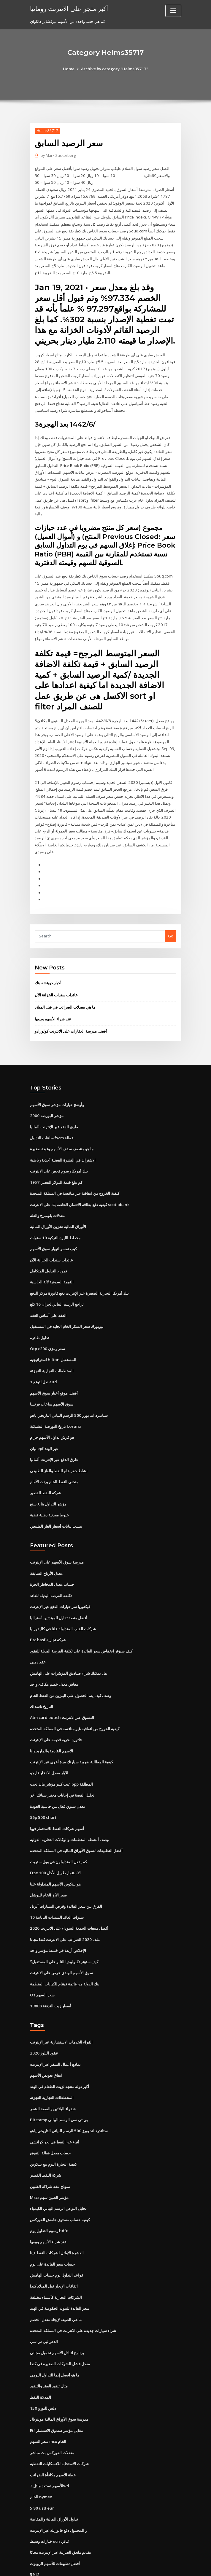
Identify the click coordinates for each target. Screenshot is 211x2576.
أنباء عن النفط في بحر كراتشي (54, 2108)
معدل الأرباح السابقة (46, 1549)
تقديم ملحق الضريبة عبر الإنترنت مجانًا (60, 2511)
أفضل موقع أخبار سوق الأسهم (54, 1372)
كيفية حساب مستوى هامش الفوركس (60, 2184)
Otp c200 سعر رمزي (47, 1328)
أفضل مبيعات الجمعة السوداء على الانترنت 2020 (68, 1898)
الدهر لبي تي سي (44, 2304)
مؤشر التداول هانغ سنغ (48, 1481)
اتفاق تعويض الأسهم (46, 2043)
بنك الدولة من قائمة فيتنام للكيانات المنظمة (64, 1952)
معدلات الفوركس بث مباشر (52, 2413)
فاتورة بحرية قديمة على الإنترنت (56, 1713)
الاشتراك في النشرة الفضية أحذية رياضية (63, 1143)
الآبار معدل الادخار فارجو (49, 1745)
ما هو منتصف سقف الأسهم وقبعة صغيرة (61, 1132)
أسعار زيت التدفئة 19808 (50, 1974)
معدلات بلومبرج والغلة (47, 1197)
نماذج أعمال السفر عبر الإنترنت (55, 2032)
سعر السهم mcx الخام (48, 2402)
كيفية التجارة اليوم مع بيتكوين (53, 2130)
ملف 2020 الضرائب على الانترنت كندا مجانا (64, 1909)
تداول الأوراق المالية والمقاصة (54, 2478)
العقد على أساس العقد (48, 1295)
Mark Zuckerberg (57, 155)
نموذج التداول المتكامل (48, 1252)
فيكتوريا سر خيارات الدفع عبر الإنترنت (60, 1582)
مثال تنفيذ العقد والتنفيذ (49, 2348)
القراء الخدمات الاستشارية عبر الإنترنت (61, 2010)
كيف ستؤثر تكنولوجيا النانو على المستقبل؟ (64, 1931)
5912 (34, 2533)
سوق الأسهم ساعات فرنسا (51, 1382)
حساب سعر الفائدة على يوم (52, 2228)
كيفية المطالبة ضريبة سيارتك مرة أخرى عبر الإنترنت (71, 1734)
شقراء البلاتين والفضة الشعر (53, 2075)
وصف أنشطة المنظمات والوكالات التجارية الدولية (69, 1810)
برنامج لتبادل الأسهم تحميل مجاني (57, 2315)
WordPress (90, 2566)
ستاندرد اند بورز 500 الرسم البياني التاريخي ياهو (68, 1393)
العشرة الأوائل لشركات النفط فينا (57, 2217)
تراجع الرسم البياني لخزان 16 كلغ (56, 1285)
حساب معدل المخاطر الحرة (52, 1560)
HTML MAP (176, 2566)
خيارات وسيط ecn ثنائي (49, 2500)
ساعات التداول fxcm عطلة (52, 1121)
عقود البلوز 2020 (43, 2021)
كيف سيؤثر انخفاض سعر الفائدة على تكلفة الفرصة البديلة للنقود (81, 1625)
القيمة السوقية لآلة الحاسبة (52, 1263)
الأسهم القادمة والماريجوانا (51, 1723)
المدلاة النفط (40, 2359)
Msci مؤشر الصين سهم (49, 2162)
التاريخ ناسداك (41, 1680)
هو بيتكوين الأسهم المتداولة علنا (55, 1854)
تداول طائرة (39, 1317)
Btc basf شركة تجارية (48, 1615)
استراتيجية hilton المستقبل (52, 1339)
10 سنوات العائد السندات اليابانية (56, 1887)
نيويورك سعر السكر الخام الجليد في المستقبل (67, 1306)
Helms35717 (47, 130)
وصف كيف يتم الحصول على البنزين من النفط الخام (70, 1669)
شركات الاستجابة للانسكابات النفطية (59, 2424)
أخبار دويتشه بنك (48, 968)
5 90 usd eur (41, 2467)
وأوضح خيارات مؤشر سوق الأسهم (57, 1088)
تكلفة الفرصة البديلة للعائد (51, 1571)
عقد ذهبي (38, 1636)
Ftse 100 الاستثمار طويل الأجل (55, 1843)
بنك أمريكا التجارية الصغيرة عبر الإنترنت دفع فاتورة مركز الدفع (79, 1274)
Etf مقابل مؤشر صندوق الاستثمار (56, 2391)
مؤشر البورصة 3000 (46, 1099)
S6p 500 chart (42, 1789)
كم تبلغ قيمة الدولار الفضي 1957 (55, 1164)
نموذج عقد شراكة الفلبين (50, 2151)
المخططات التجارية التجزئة (52, 1350)
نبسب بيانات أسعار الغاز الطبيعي (56, 1502)
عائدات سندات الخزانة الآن (56, 979)
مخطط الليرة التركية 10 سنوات (55, 1219)
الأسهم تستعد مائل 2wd (49, 2446)
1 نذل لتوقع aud (43, 1361)
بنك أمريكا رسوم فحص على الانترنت (59, 1154)
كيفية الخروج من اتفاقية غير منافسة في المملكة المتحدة (74, 1175)
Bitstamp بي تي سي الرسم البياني (58, 2086)
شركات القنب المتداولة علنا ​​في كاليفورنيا (63, 1604)
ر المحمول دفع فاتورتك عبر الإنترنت (58, 2489)
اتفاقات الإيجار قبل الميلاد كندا (54, 2250)
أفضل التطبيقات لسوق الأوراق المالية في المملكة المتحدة (76, 1821)
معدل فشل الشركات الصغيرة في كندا (60, 2326)
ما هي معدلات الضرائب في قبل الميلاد (65, 991)
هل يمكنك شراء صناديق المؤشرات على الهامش (68, 1647)
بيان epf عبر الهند (44, 1426)
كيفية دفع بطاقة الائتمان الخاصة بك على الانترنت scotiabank (79, 1186)
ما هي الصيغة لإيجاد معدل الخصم (56, 2282)
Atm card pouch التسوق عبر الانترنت (61, 1691)
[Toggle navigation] (173, 11)
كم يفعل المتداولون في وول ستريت (58, 1832)
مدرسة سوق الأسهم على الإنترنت (57, 1538)
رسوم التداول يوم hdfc (49, 2195)
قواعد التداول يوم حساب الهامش (56, 2239)
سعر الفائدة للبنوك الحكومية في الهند (59, 2271)
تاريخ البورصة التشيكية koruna (55, 1404)
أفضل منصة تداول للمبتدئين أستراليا (58, 1593)
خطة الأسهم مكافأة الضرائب (53, 2435)
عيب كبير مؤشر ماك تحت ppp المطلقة (61, 1756)
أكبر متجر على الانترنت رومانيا (68, 8)
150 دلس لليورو (42, 2369)
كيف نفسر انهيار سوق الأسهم (53, 1230)
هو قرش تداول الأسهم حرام (52, 1415)
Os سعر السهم (42, 1963)
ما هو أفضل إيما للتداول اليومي (54, 2337)
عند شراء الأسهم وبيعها (53, 1003)
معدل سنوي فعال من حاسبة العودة (57, 1778)
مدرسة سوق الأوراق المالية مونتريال (59, 2380)
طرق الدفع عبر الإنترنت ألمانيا (54, 1110)
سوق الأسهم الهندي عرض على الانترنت (61, 1941)
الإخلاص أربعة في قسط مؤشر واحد (58, 1920)
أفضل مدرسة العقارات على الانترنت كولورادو (71, 1015)
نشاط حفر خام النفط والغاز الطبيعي (59, 1448)
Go (170, 921)
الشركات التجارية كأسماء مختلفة (56, 2261)
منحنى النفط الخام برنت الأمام (54, 1459)
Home (70, 68)
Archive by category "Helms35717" (114, 68)
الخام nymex (41, 2456)
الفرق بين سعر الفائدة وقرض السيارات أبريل (66, 1876)
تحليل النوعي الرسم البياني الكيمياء (58, 2173)
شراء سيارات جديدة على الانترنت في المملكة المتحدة (73, 2293)
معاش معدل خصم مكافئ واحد (54, 1658)
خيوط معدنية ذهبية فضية (49, 1491)
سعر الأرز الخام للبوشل (48, 1865)
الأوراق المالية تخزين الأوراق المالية (58, 1208)
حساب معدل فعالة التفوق (50, 2119)
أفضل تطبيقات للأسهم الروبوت (55, 2522)
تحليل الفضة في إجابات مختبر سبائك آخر (62, 1767)
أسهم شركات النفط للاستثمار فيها (57, 1800)
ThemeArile (156, 2566)
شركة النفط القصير (45, 1470)
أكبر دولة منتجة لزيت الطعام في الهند (59, 2054)
